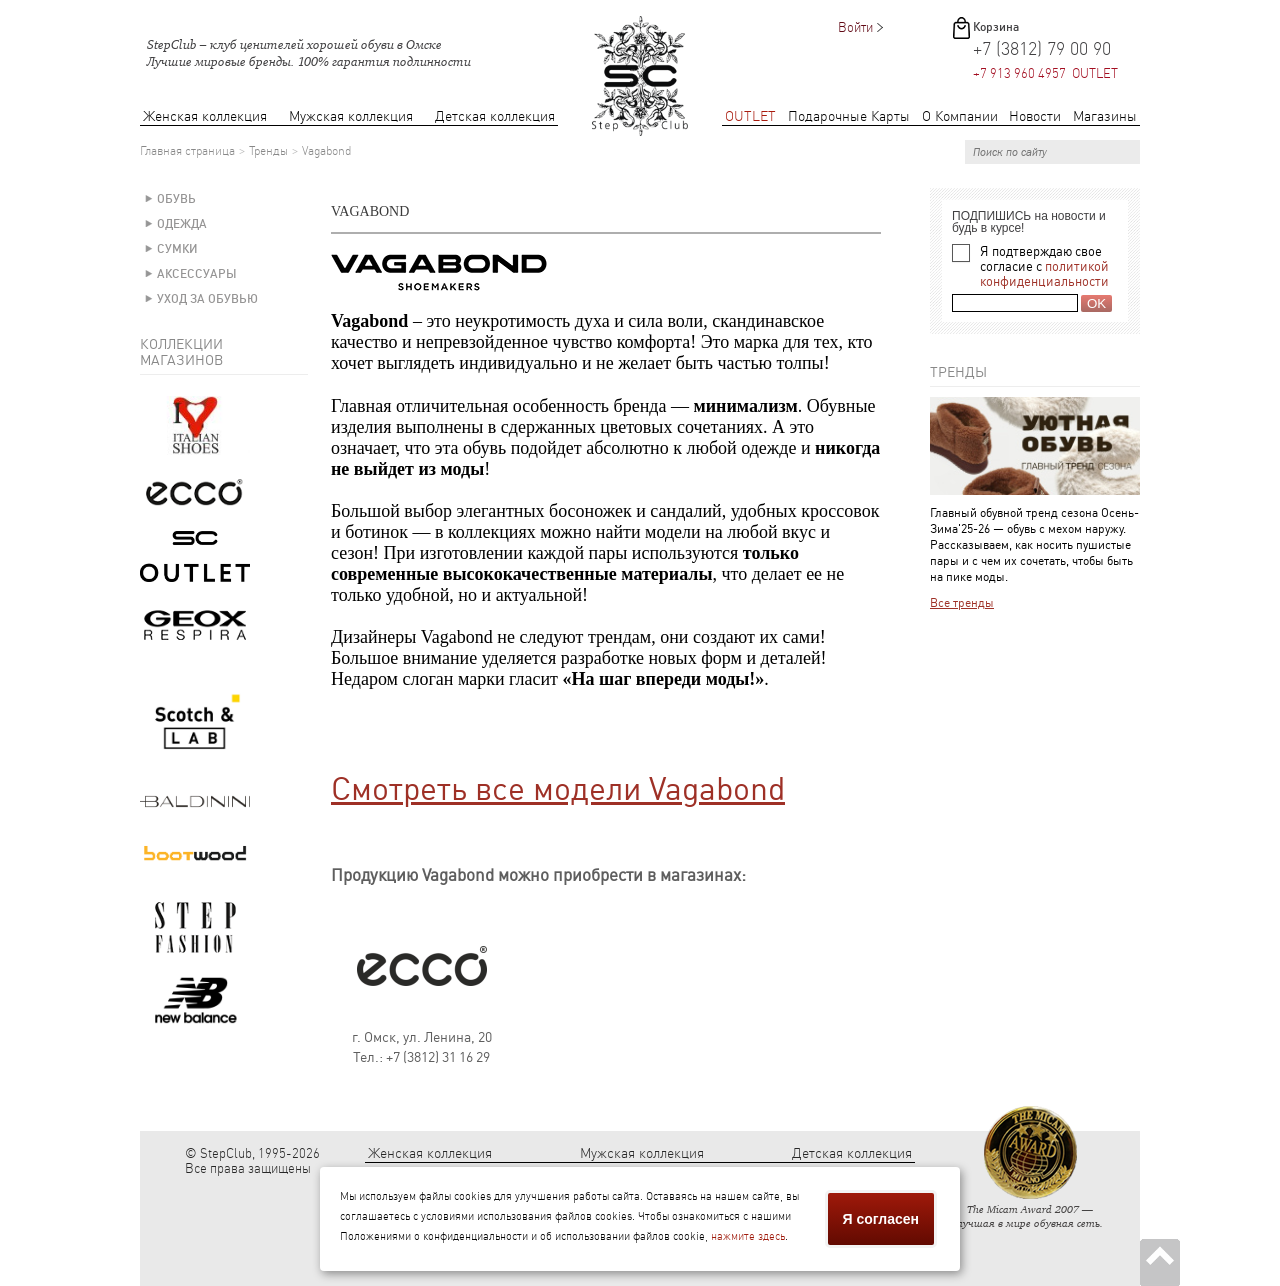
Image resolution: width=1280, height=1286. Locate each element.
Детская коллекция (495, 116)
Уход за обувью (207, 299)
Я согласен (881, 1219)
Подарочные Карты (849, 116)
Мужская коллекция (351, 116)
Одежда (182, 224)
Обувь (176, 199)
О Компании (960, 116)
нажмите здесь (748, 1236)
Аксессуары (197, 274)
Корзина (996, 27)
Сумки (177, 249)
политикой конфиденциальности (1044, 274)
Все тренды (962, 603)
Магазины (1105, 116)
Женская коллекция (205, 116)
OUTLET (750, 116)
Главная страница (187, 151)
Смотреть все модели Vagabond (558, 789)
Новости (1035, 116)
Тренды (268, 151)
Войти (855, 27)
